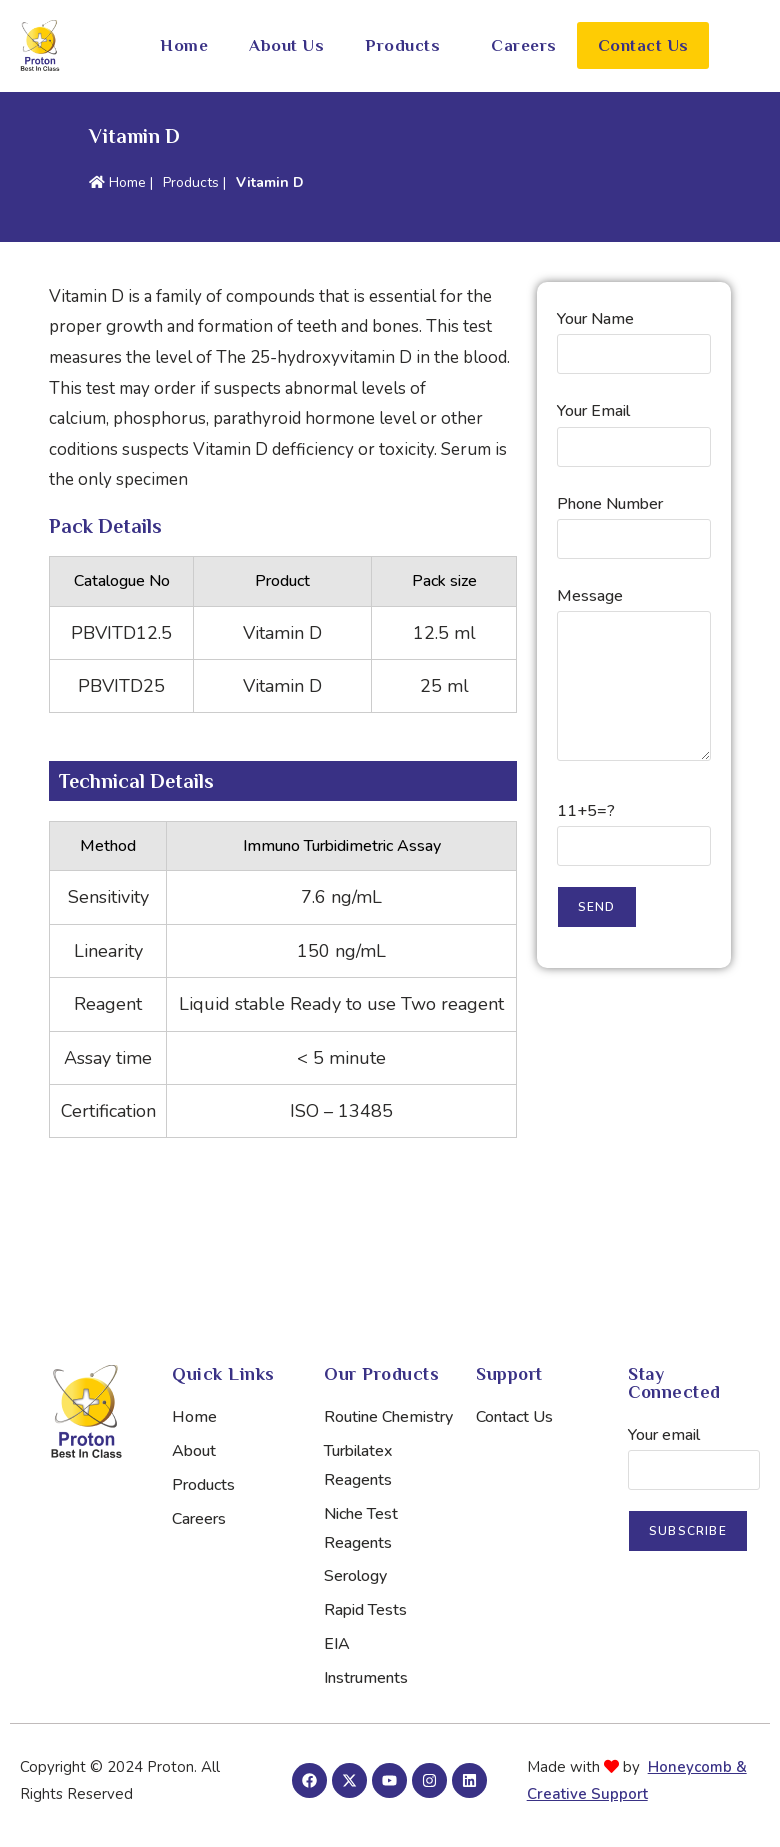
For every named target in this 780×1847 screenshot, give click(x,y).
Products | (194, 182)
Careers (524, 45)
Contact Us (643, 45)
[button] (408, 45)
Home (184, 45)
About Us (286, 45)
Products (402, 45)
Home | (121, 182)
